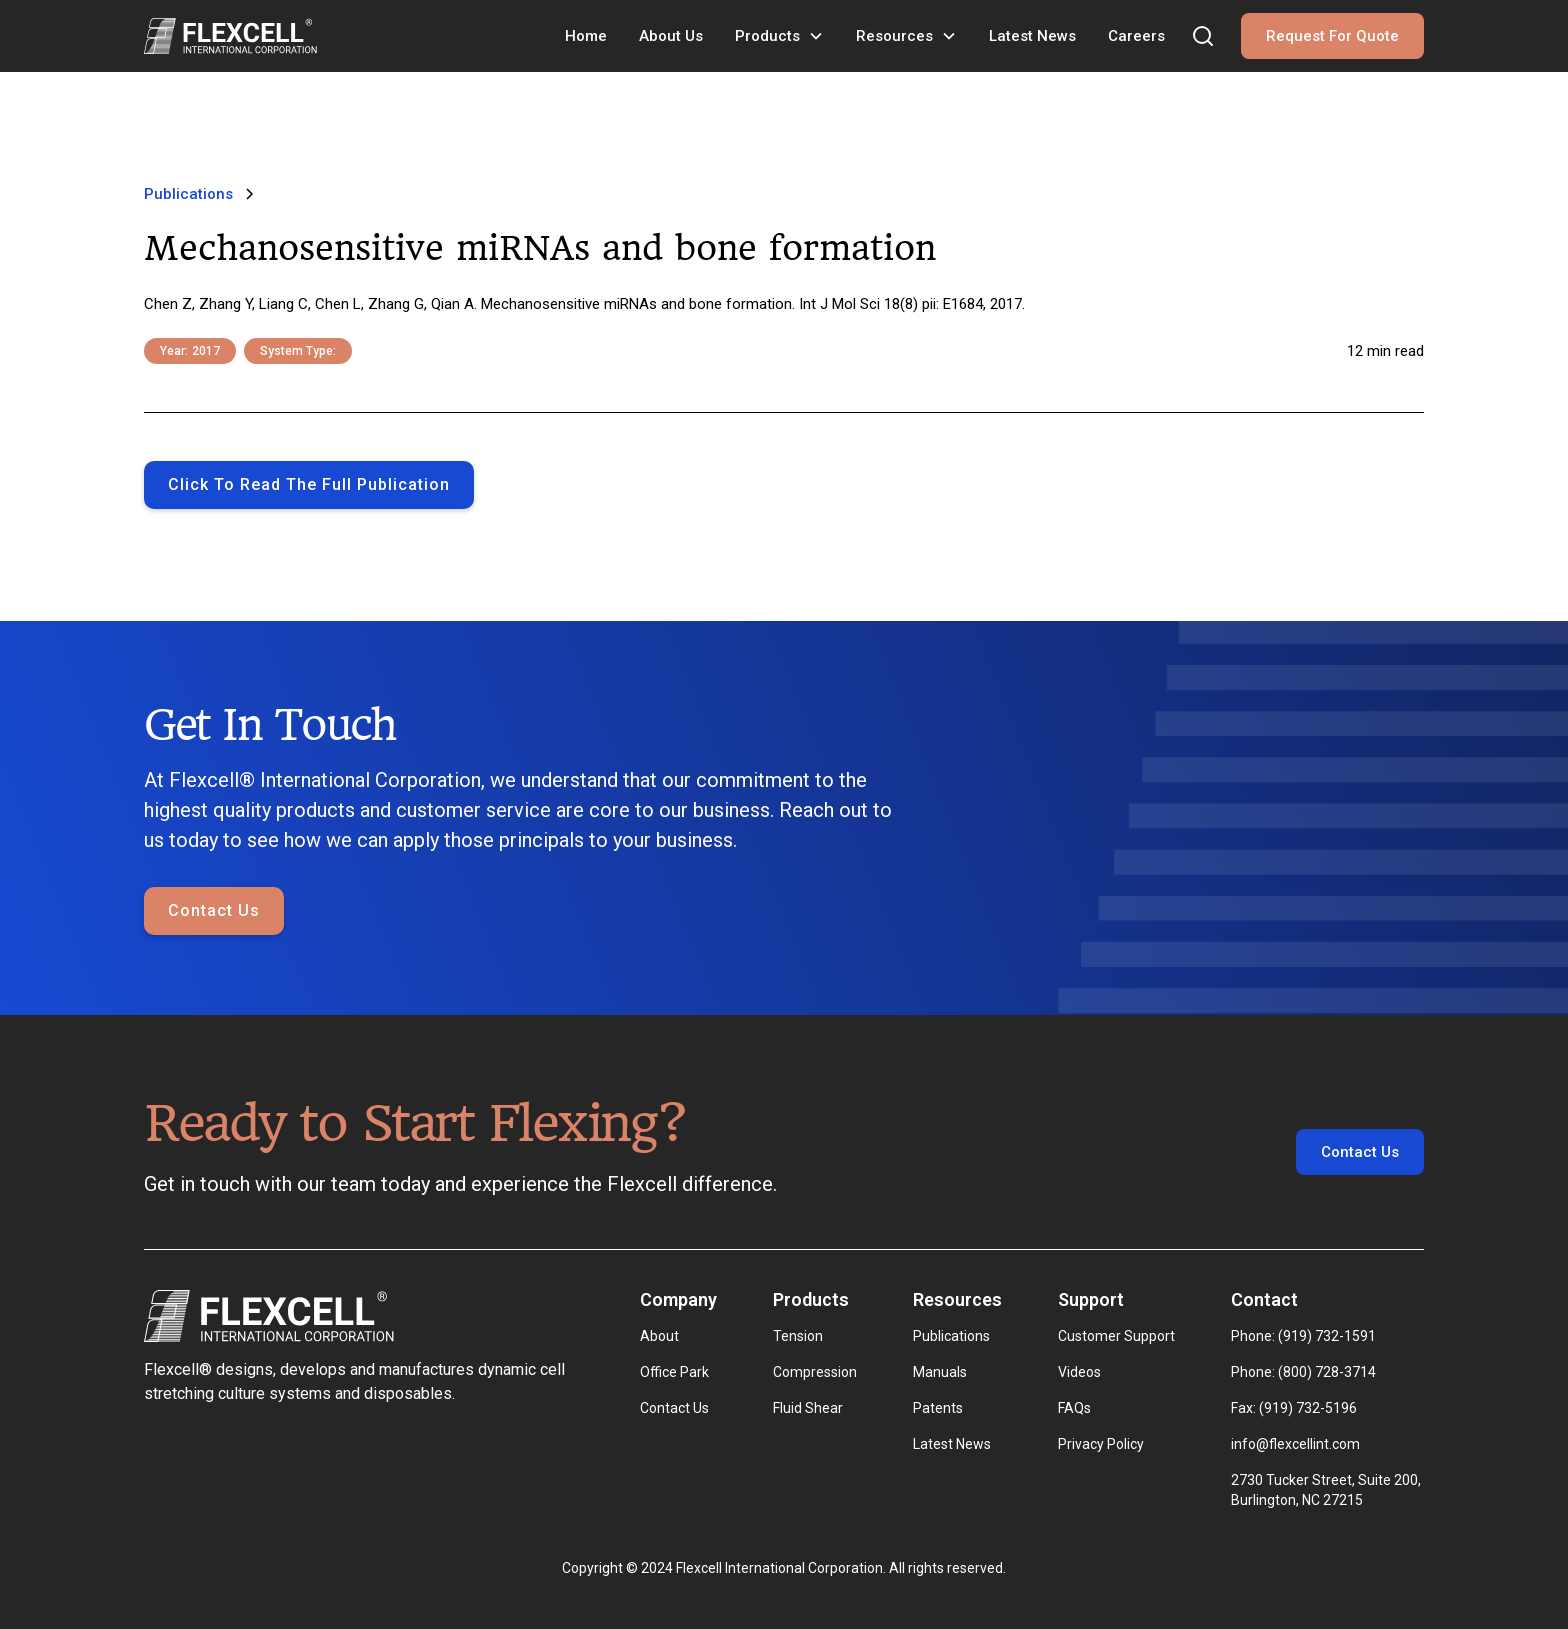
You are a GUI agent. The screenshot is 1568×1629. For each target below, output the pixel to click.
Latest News (1032, 36)
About (659, 1336)
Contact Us (214, 911)
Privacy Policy (1101, 1444)
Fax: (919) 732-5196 (1294, 1408)
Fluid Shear (808, 1408)
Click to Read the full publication (309, 484)
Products (767, 36)
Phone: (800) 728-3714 (1303, 1372)
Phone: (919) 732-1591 (1303, 1336)
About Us (671, 36)
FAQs (1074, 1408)
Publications (951, 1336)
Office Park (674, 1372)
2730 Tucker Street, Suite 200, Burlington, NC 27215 (1327, 1490)
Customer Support (1116, 1336)
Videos (1079, 1372)
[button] (779, 36)
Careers (1136, 36)
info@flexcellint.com (1295, 1444)
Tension (798, 1336)
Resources (894, 36)
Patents (938, 1408)
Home (586, 36)
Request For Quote (1332, 36)
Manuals (940, 1372)
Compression (815, 1372)
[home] (230, 36)
